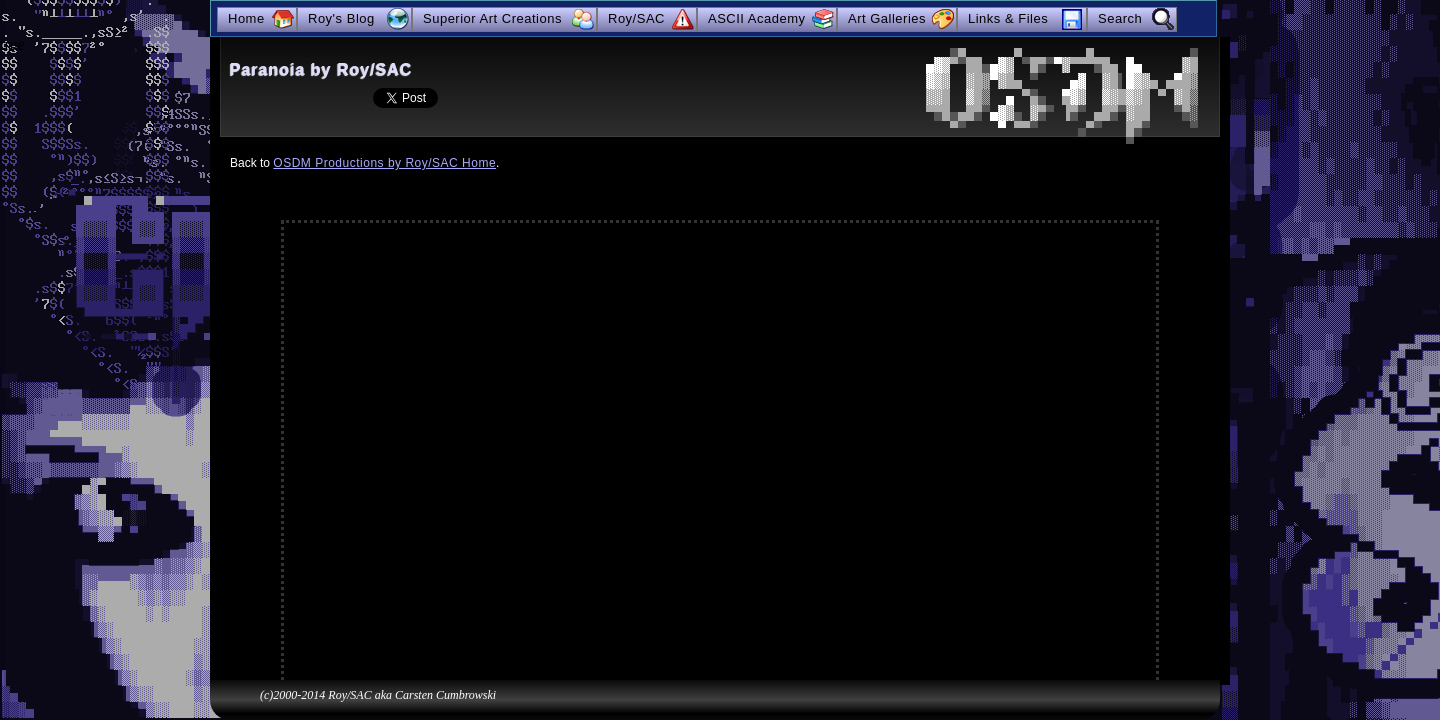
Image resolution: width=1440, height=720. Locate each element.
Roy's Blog (341, 18)
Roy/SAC (636, 18)
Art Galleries (887, 18)
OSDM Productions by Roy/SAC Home (384, 163)
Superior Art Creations (492, 18)
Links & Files (1008, 18)
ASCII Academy (757, 18)
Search (1120, 18)
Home (246, 18)
